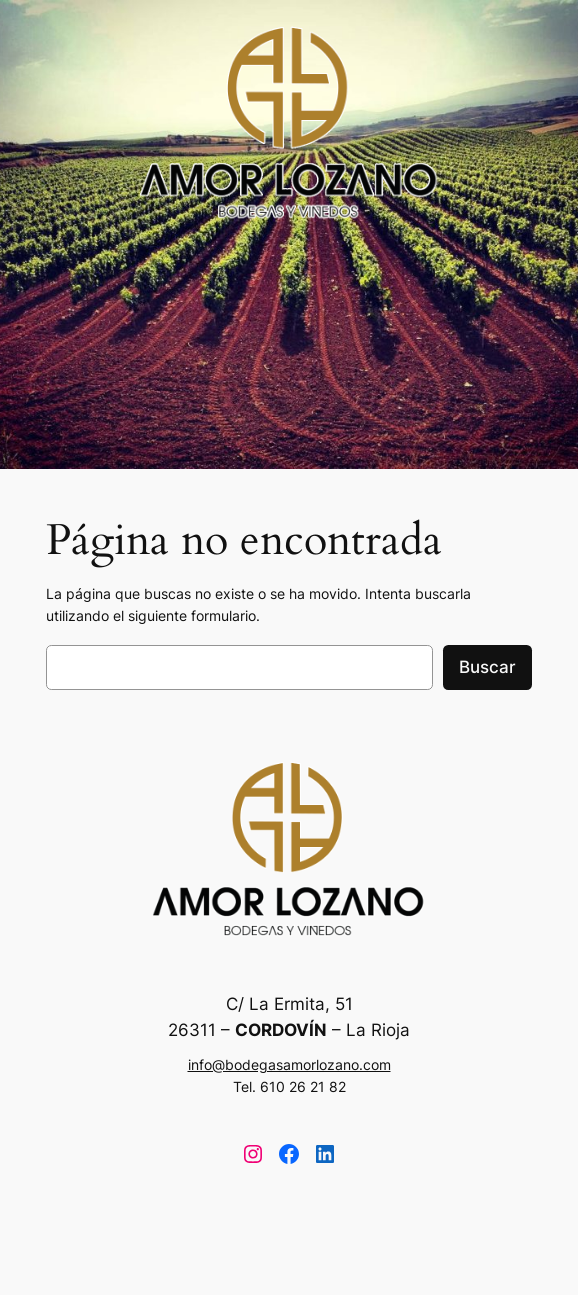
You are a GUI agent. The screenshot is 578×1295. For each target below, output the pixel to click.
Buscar (487, 667)
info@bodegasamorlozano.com (289, 1064)
